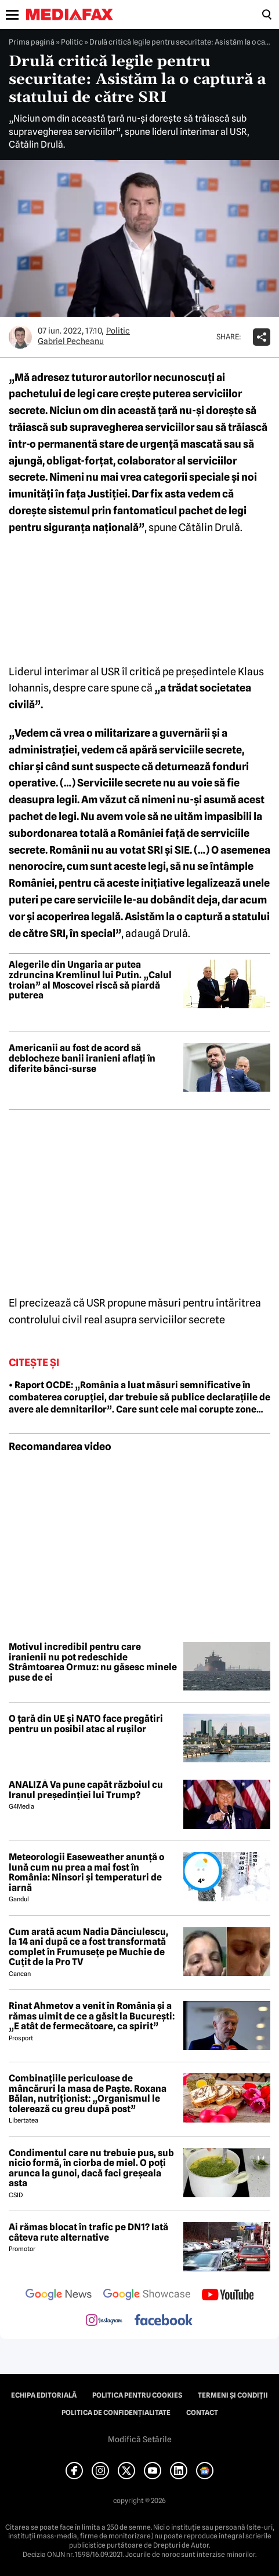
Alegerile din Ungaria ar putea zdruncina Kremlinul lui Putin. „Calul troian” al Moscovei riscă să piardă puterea (90, 980)
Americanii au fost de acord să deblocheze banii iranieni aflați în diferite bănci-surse (82, 1058)
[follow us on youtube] (227, 2296)
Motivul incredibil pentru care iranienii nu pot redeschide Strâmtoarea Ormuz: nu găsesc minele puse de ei (93, 1662)
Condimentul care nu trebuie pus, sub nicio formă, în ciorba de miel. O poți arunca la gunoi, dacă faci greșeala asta (91, 2168)
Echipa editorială (44, 2395)
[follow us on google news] (59, 2296)
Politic (72, 41)
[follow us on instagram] (104, 2321)
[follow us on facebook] (163, 2321)
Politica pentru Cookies (137, 2395)
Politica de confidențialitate (116, 2413)
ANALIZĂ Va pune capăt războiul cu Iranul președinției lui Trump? (86, 1790)
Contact (202, 2413)
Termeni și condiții (233, 2395)
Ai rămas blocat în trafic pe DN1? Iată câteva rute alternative (88, 2232)
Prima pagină (32, 41)
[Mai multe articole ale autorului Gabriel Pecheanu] (20, 337)
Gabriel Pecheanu (71, 341)
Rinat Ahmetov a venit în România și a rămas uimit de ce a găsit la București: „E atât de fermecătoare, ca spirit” (92, 2016)
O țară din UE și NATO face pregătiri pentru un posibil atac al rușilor (86, 1724)
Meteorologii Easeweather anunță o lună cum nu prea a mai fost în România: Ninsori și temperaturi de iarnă (86, 1872)
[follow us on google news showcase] (146, 2296)
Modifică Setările (140, 2439)
